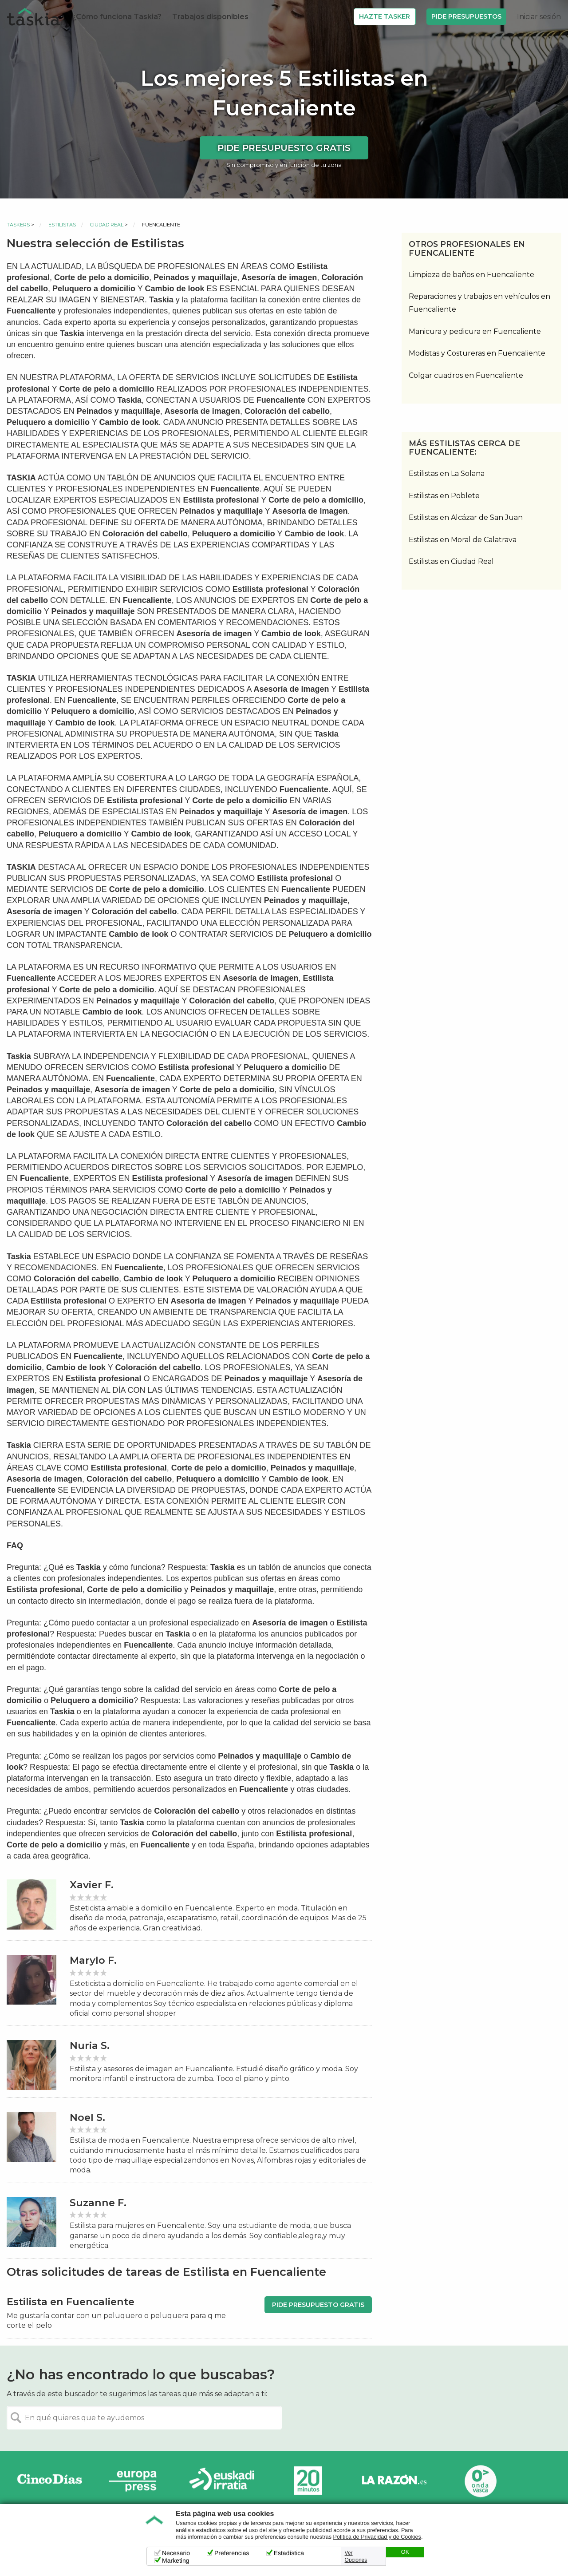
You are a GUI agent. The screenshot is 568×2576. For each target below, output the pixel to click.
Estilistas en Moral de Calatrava (463, 539)
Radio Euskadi (222, 2481)
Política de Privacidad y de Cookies (377, 2537)
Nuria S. (90, 2045)
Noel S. (87, 2117)
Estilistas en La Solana (447, 473)
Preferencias (231, 2552)
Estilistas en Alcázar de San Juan (466, 517)
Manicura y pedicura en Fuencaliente (475, 331)
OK (405, 2552)
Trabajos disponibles (210, 16)
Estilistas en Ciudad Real (451, 561)
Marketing (175, 2560)
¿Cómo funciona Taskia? (117, 16)
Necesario (176, 2552)
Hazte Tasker (384, 16)
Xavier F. (92, 1884)
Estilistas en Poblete (444, 495)
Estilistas (62, 225)
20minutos (308, 2481)
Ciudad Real (106, 225)
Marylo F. (93, 1960)
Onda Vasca (480, 2481)
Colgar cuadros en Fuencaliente (466, 375)
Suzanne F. (98, 2202)
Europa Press (136, 2481)
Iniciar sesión (539, 16)
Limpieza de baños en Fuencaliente (471, 274)
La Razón (394, 2481)
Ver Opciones (356, 2556)
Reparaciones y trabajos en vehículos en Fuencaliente (479, 302)
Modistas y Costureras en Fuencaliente (477, 353)
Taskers (18, 225)
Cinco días (50, 2481)
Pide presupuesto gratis (284, 148)
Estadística (289, 2552)
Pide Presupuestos (466, 16)
